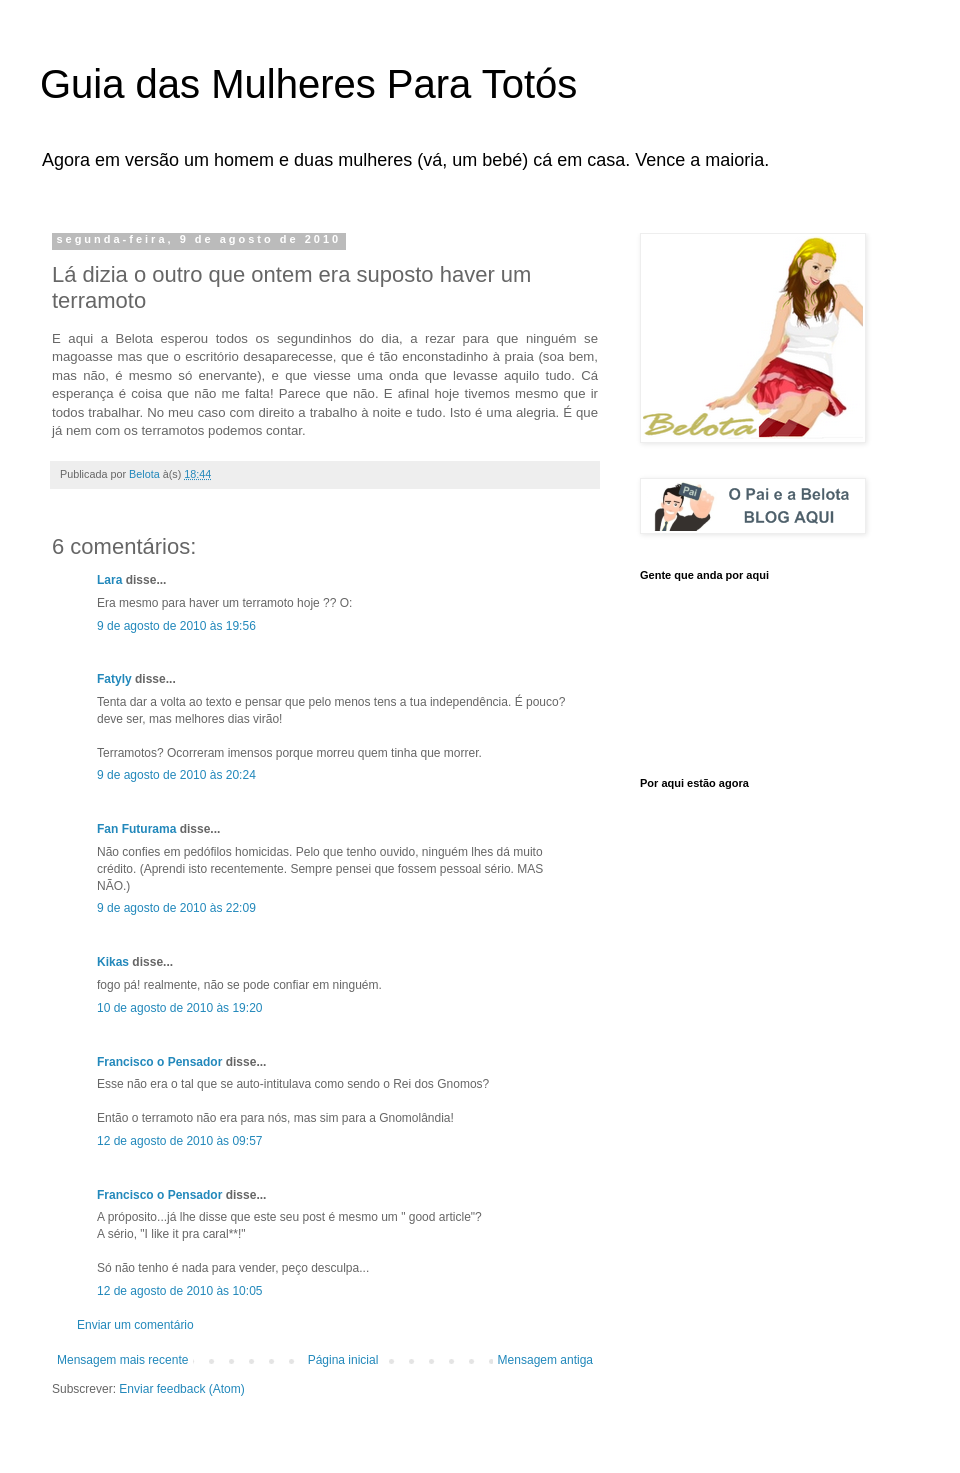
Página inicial (343, 1360)
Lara (109, 580)
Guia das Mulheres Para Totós (308, 84)
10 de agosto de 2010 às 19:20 (179, 1008)
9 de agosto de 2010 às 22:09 (176, 908)
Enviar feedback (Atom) (181, 1389)
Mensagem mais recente (122, 1360)
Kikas (113, 962)
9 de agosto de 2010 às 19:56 (176, 626)
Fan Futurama (136, 829)
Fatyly (114, 679)
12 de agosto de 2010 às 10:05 (179, 1291)
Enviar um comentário (135, 1325)
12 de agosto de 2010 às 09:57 (179, 1141)
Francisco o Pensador (159, 1062)
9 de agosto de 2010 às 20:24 (176, 775)
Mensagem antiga (545, 1360)
